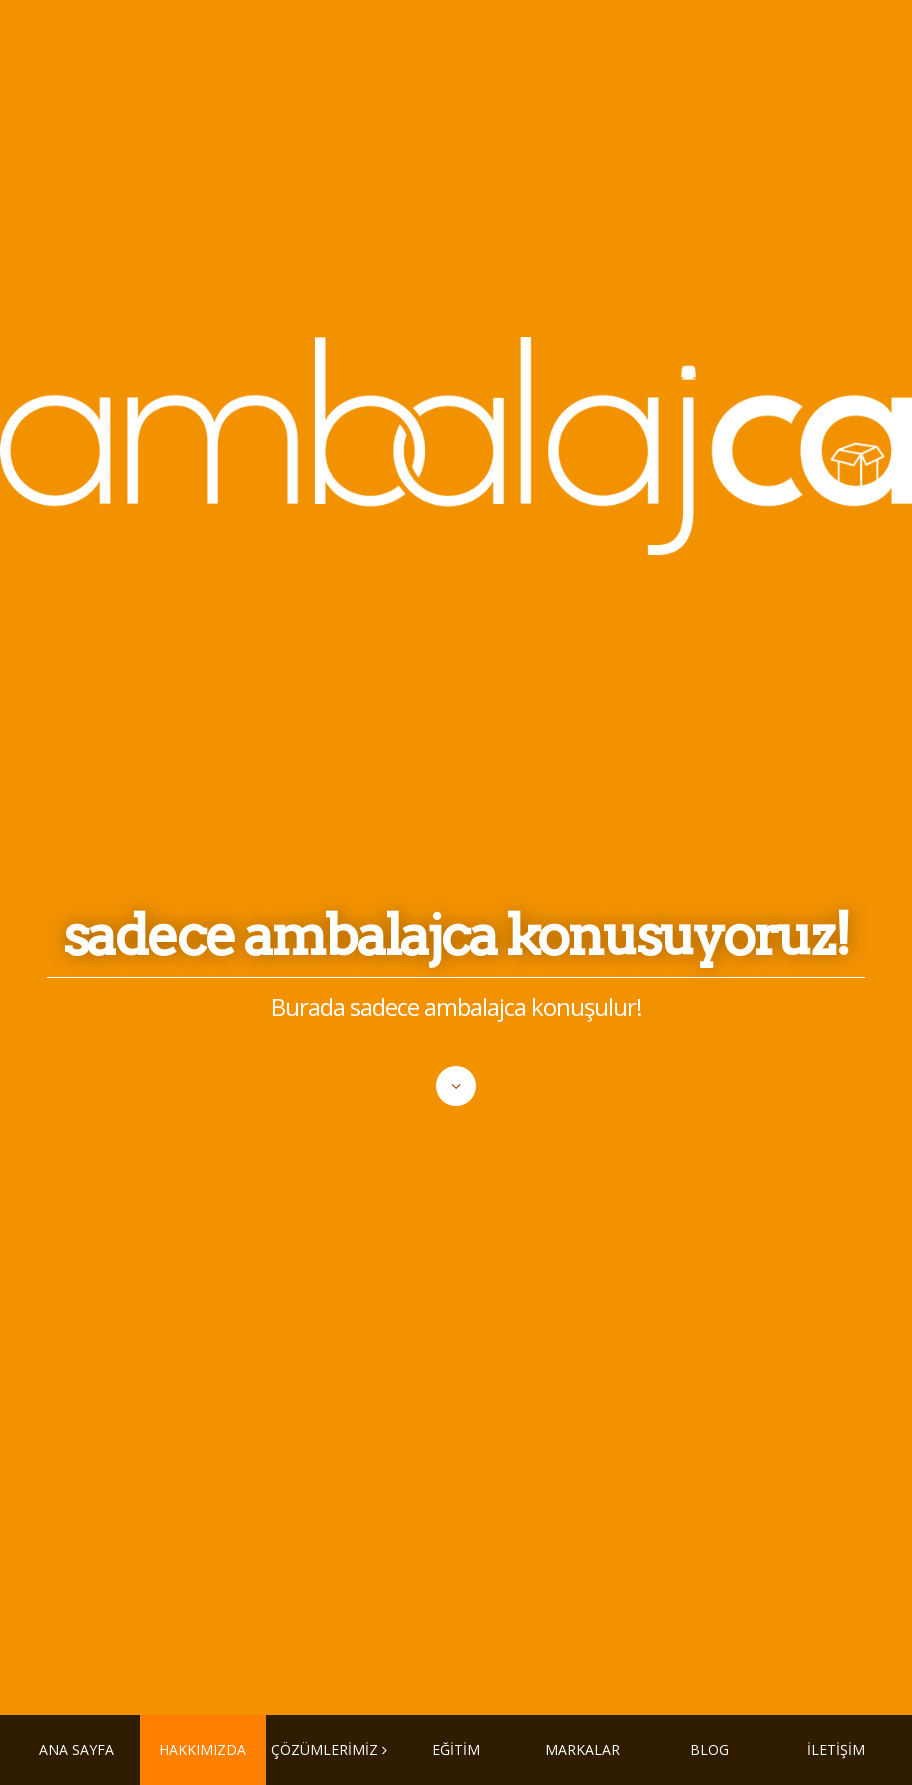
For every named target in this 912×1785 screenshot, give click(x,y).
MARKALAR (582, 1749)
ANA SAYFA (76, 1749)
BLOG (709, 1749)
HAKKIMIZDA (202, 1749)
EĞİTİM (456, 1749)
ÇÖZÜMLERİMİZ (324, 1749)
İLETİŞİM (836, 1749)
